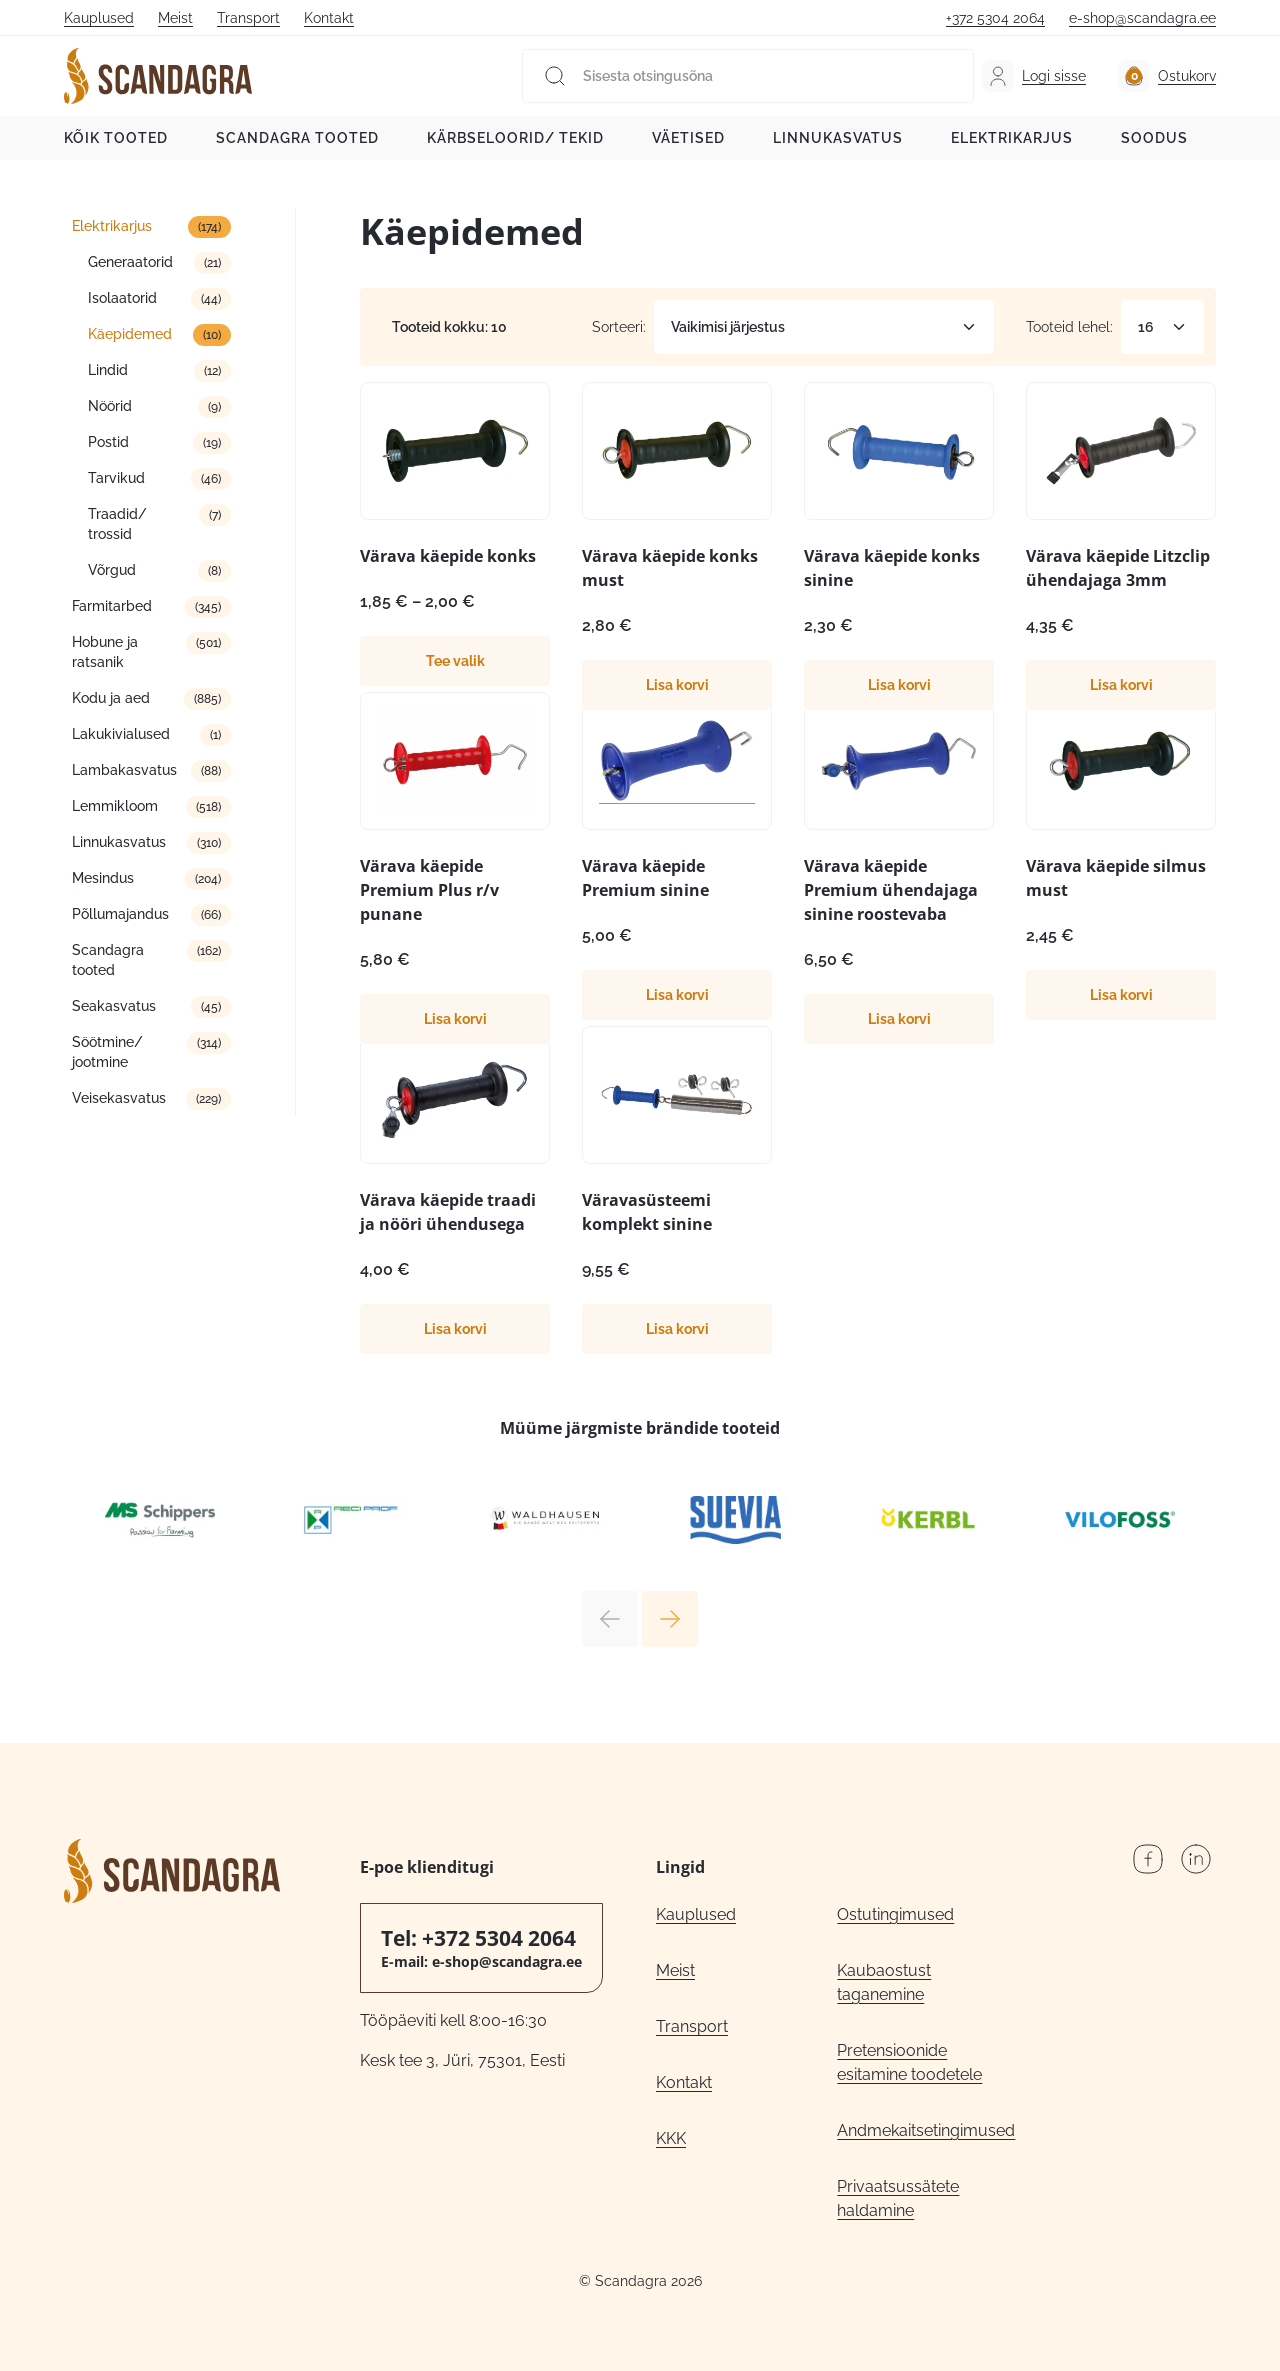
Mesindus (103, 878)
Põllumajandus (120, 914)
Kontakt (329, 18)
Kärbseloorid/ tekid (515, 138)
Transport (248, 18)
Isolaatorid (122, 298)
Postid (108, 442)
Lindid (108, 370)
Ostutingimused (895, 1914)
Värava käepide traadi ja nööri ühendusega (448, 1212)
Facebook (1148, 1859)
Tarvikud (116, 478)
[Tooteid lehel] (1162, 327)
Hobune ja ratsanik (105, 652)
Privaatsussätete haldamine (898, 2198)
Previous (610, 1619)
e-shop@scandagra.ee (1142, 18)
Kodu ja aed (111, 698)
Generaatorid (130, 262)
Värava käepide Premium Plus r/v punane (429, 890)
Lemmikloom (115, 806)
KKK (671, 2138)
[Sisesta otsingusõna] (748, 76)
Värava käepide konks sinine (892, 568)
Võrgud (112, 570)
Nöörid (110, 406)
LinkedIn (1196, 1859)
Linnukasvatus (838, 138)
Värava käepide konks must (670, 568)
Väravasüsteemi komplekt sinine (647, 1212)
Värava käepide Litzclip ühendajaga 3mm (1118, 568)
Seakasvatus (114, 1006)
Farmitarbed (112, 606)
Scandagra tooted (297, 138)
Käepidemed (130, 334)
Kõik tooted (116, 138)
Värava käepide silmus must (1116, 878)
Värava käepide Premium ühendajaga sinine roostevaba (891, 890)
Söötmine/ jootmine (107, 1052)
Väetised (688, 138)
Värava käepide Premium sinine (645, 878)
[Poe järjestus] (824, 327)
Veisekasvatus (119, 1098)
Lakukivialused (121, 734)
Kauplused (99, 18)
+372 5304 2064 (995, 18)
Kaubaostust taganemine (884, 1982)
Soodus (1154, 138)
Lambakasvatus (124, 770)
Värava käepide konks (448, 556)
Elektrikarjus (1012, 138)
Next (670, 1619)
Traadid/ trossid (117, 524)
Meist (175, 18)
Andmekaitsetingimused (926, 2130)
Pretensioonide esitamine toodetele (909, 2062)
